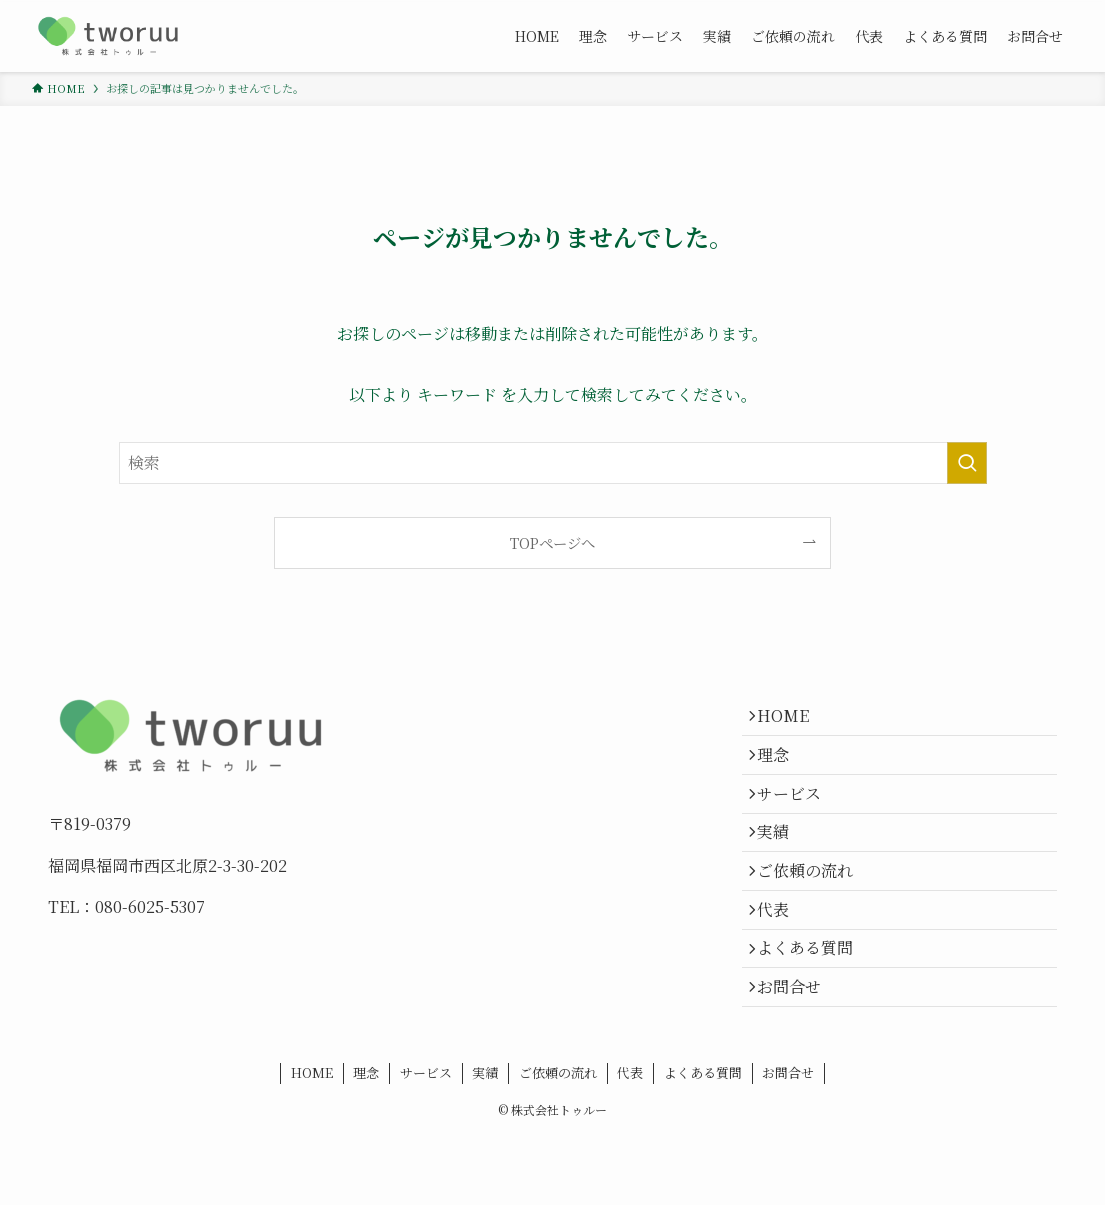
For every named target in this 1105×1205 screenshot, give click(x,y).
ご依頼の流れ (814, 909)
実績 (782, 862)
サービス (798, 814)
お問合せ (798, 1051)
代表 (782, 956)
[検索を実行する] (967, 463)
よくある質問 (814, 1004)
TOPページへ (552, 542)
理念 (782, 767)
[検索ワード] (553, 463)
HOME (792, 720)
